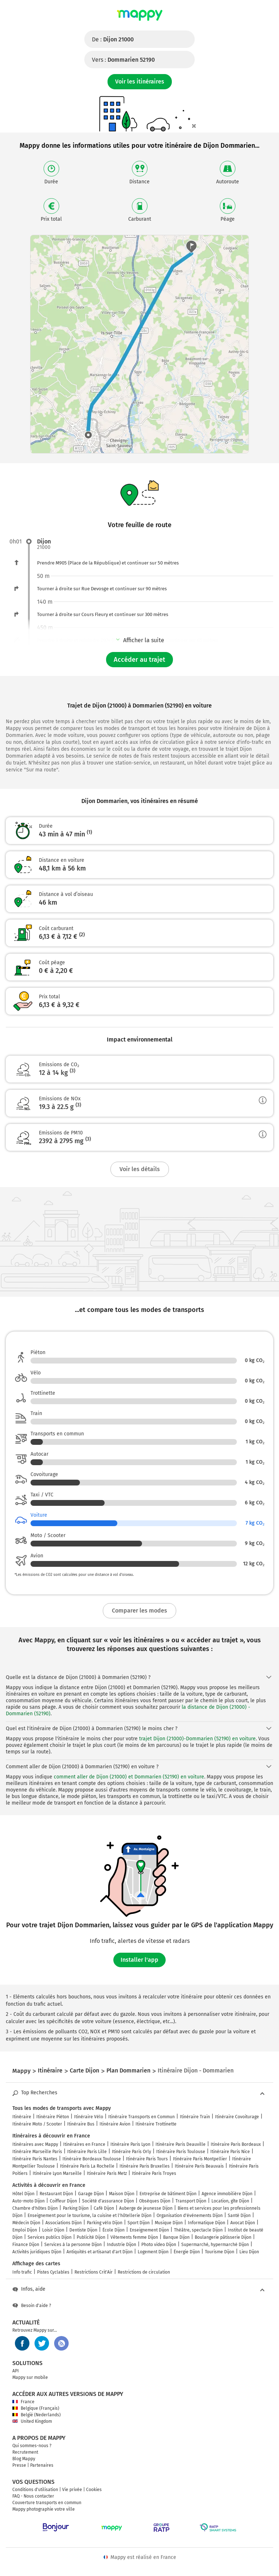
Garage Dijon (91, 2193)
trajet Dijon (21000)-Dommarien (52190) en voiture (197, 1739)
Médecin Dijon (26, 2222)
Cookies (94, 2489)
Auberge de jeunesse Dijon (146, 2208)
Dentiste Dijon (83, 2230)
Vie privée (72, 2489)
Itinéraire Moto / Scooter (37, 2124)
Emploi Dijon (24, 2230)
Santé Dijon (239, 2215)
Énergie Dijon (187, 2251)
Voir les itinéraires (139, 81)
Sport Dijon (139, 2222)
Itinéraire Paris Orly (131, 2151)
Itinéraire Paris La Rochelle (87, 2166)
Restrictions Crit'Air (93, 2272)
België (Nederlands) (36, 2414)
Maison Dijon (121, 2193)
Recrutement (25, 2452)
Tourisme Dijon (219, 2251)
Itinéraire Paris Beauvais (199, 2166)
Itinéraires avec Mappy (35, 2144)
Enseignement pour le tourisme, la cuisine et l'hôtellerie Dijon (89, 2215)
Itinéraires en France (84, 2144)
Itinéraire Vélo (88, 2116)
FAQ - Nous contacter (33, 2496)
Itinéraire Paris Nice (230, 2151)
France (23, 2401)
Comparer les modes (139, 1610)
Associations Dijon (63, 2222)
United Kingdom (32, 2421)
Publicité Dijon (91, 2237)
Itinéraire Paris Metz (107, 2173)
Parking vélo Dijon (104, 2222)
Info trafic (22, 2272)
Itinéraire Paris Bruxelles (145, 2166)
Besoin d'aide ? (31, 2305)
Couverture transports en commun (46, 2502)
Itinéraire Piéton (52, 2116)
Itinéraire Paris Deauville (180, 2144)
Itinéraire (21, 2116)
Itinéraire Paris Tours (147, 2158)
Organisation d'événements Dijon (190, 2215)
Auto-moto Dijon (28, 2201)
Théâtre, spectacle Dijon (198, 2230)
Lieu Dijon (249, 2251)
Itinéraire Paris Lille (87, 2151)
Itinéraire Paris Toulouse (180, 2151)
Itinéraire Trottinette (156, 2124)
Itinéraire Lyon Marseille (57, 2173)
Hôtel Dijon (23, 2193)
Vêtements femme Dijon (134, 2237)
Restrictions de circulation (144, 2272)
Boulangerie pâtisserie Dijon (223, 2237)
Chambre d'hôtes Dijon (35, 2208)
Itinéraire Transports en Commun (141, 2116)
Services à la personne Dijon (73, 2244)
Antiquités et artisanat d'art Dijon (99, 2251)
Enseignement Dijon (149, 2230)
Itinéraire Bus (80, 2124)
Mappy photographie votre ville (43, 2509)
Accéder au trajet (139, 660)
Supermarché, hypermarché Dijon (215, 2244)
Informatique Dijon (206, 2222)
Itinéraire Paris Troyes (154, 2173)
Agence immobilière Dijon (227, 2193)
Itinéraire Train (195, 2116)
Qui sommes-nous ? (32, 2445)
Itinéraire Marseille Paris (37, 2151)
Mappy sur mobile (30, 2377)
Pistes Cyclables (53, 2272)
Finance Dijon (25, 2244)
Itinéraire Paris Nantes (34, 2158)
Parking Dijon (76, 2208)
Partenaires (41, 2465)
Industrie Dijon (121, 2244)
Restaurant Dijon (56, 2193)
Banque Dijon (176, 2237)
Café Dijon (104, 2208)
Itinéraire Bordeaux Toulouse (91, 2158)
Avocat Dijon (242, 2222)
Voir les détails (140, 1169)
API (15, 2370)
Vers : (123, 59)
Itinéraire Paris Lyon (130, 2144)
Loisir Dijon (53, 2230)
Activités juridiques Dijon (36, 2251)
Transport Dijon (190, 2201)
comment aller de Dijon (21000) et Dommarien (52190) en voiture (129, 1777)
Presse (19, 2465)
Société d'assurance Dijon (108, 2201)
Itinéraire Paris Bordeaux (236, 2144)
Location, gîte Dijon (230, 2201)
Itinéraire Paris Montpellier (200, 2158)
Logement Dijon (153, 2251)
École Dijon (113, 2230)
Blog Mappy (23, 2458)
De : (113, 39)
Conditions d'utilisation (35, 2489)
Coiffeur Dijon (63, 2201)
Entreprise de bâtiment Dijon (168, 2193)
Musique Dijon (169, 2222)
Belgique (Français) (35, 2408)
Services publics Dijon (50, 2237)
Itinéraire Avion (115, 2124)
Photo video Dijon (158, 2244)
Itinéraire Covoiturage (237, 2116)
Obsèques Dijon (154, 2201)
